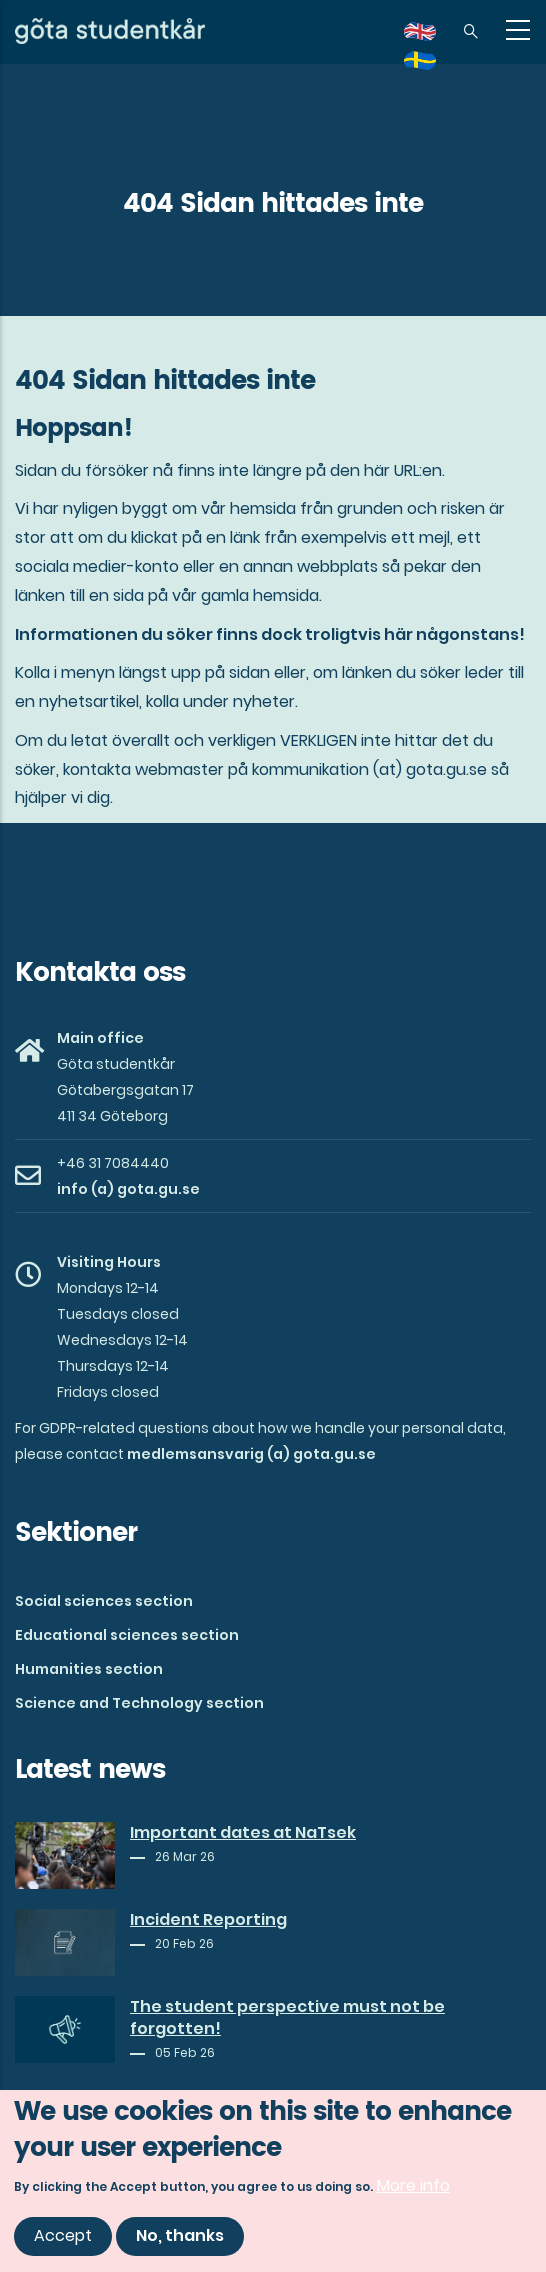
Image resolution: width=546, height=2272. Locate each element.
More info (413, 2191)
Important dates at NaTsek (243, 1833)
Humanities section (89, 1669)
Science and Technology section (139, 1703)
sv (432, 67)
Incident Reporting (208, 1920)
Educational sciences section (127, 1635)
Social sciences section (104, 1601)
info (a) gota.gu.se (128, 1189)
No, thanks (180, 2241)
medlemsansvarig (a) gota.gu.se (251, 1454)
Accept (63, 2241)
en (432, 38)
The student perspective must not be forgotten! (287, 2018)
